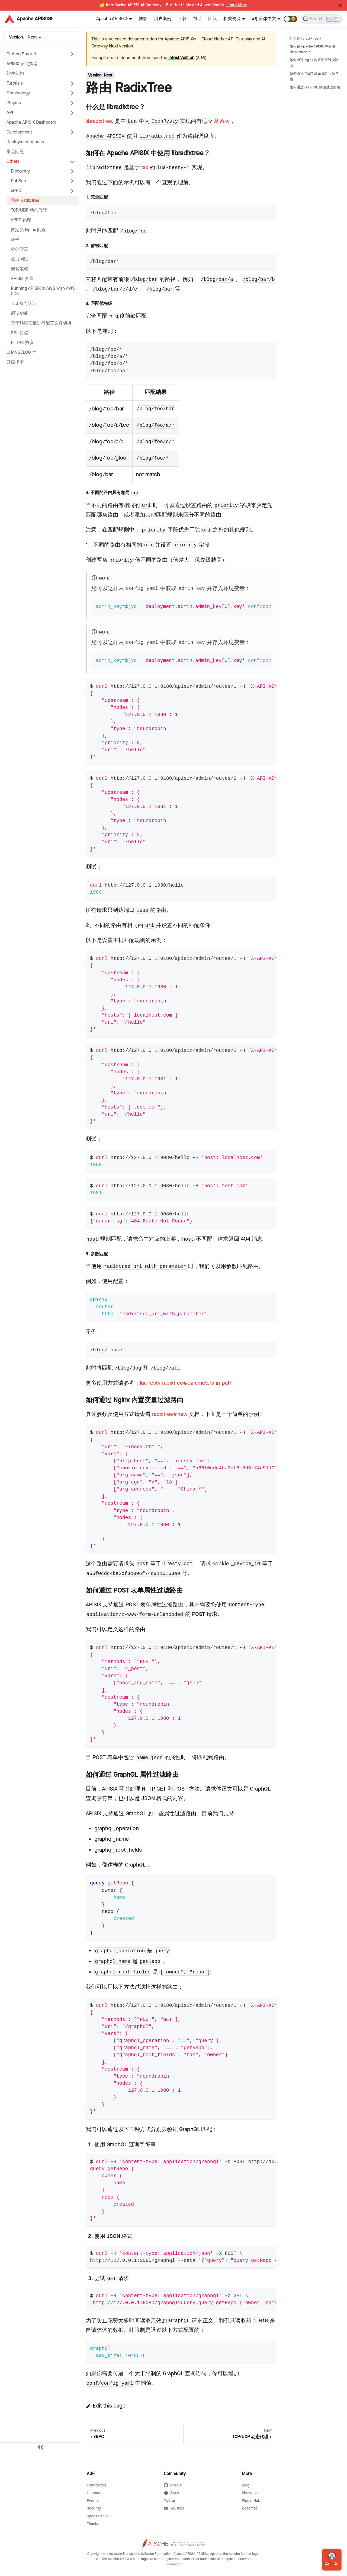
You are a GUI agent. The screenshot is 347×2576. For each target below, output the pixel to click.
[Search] (322, 19)
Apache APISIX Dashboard (31, 122)
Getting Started (21, 54)
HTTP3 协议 (22, 342)
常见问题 (15, 151)
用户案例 (162, 18)
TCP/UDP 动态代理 (29, 210)
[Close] (340, 5)
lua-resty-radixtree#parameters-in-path (186, 1383)
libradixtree (99, 121)
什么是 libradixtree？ (306, 39)
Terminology (18, 93)
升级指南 (15, 362)
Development (19, 132)
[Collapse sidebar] (40, 2447)
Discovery (20, 171)
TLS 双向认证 (24, 303)
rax (144, 167)
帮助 (197, 18)
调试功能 (19, 313)
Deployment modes (25, 142)
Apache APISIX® (112, 18)
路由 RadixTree (25, 200)
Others (13, 161)
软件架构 (15, 73)
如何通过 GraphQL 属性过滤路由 (315, 87)
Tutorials (15, 83)
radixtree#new (169, 1414)
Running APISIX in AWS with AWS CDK (43, 291)
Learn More (237, 5)
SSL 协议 (19, 333)
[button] (290, 19)
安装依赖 (19, 269)
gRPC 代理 (21, 220)
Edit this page (106, 2406)
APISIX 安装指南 (22, 63)
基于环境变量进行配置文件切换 (41, 323)
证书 (15, 239)
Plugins (14, 103)
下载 (182, 18)
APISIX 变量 (22, 278)
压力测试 (19, 259)
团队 (212, 18)
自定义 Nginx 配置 (28, 230)
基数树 (222, 121)
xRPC (16, 190)
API (10, 112)
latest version (181, 58)
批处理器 (19, 249)
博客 (143, 18)
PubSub (18, 181)
